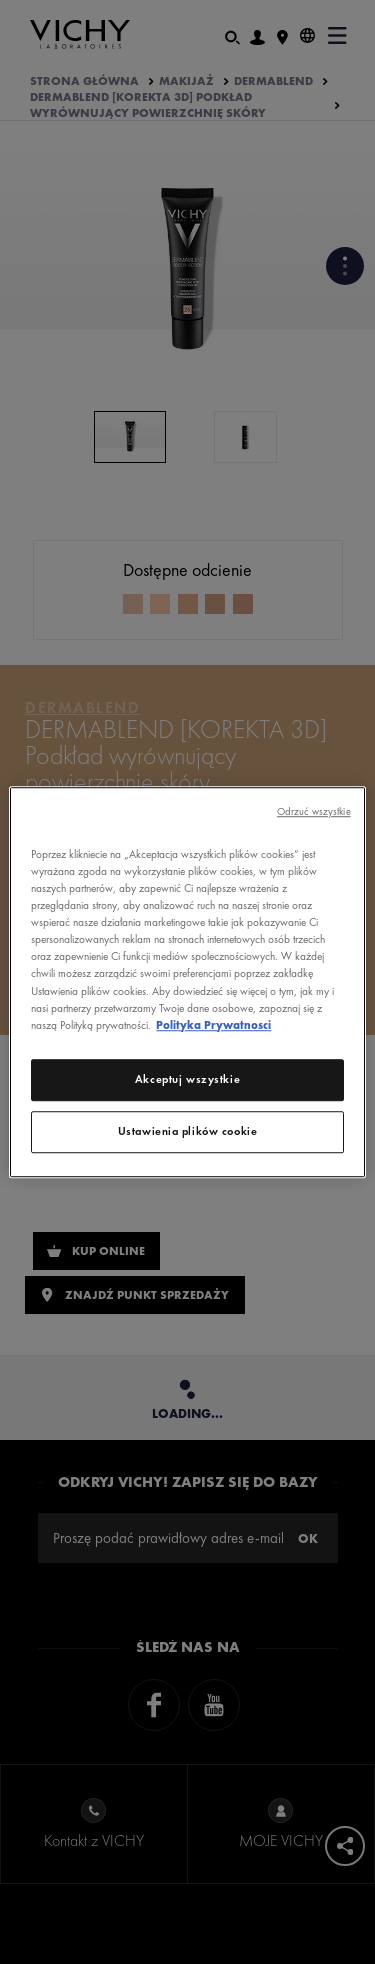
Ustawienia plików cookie (188, 1131)
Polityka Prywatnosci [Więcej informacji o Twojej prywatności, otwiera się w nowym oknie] (213, 1025)
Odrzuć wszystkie (314, 811)
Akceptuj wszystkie (187, 1079)
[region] (187, 982)
